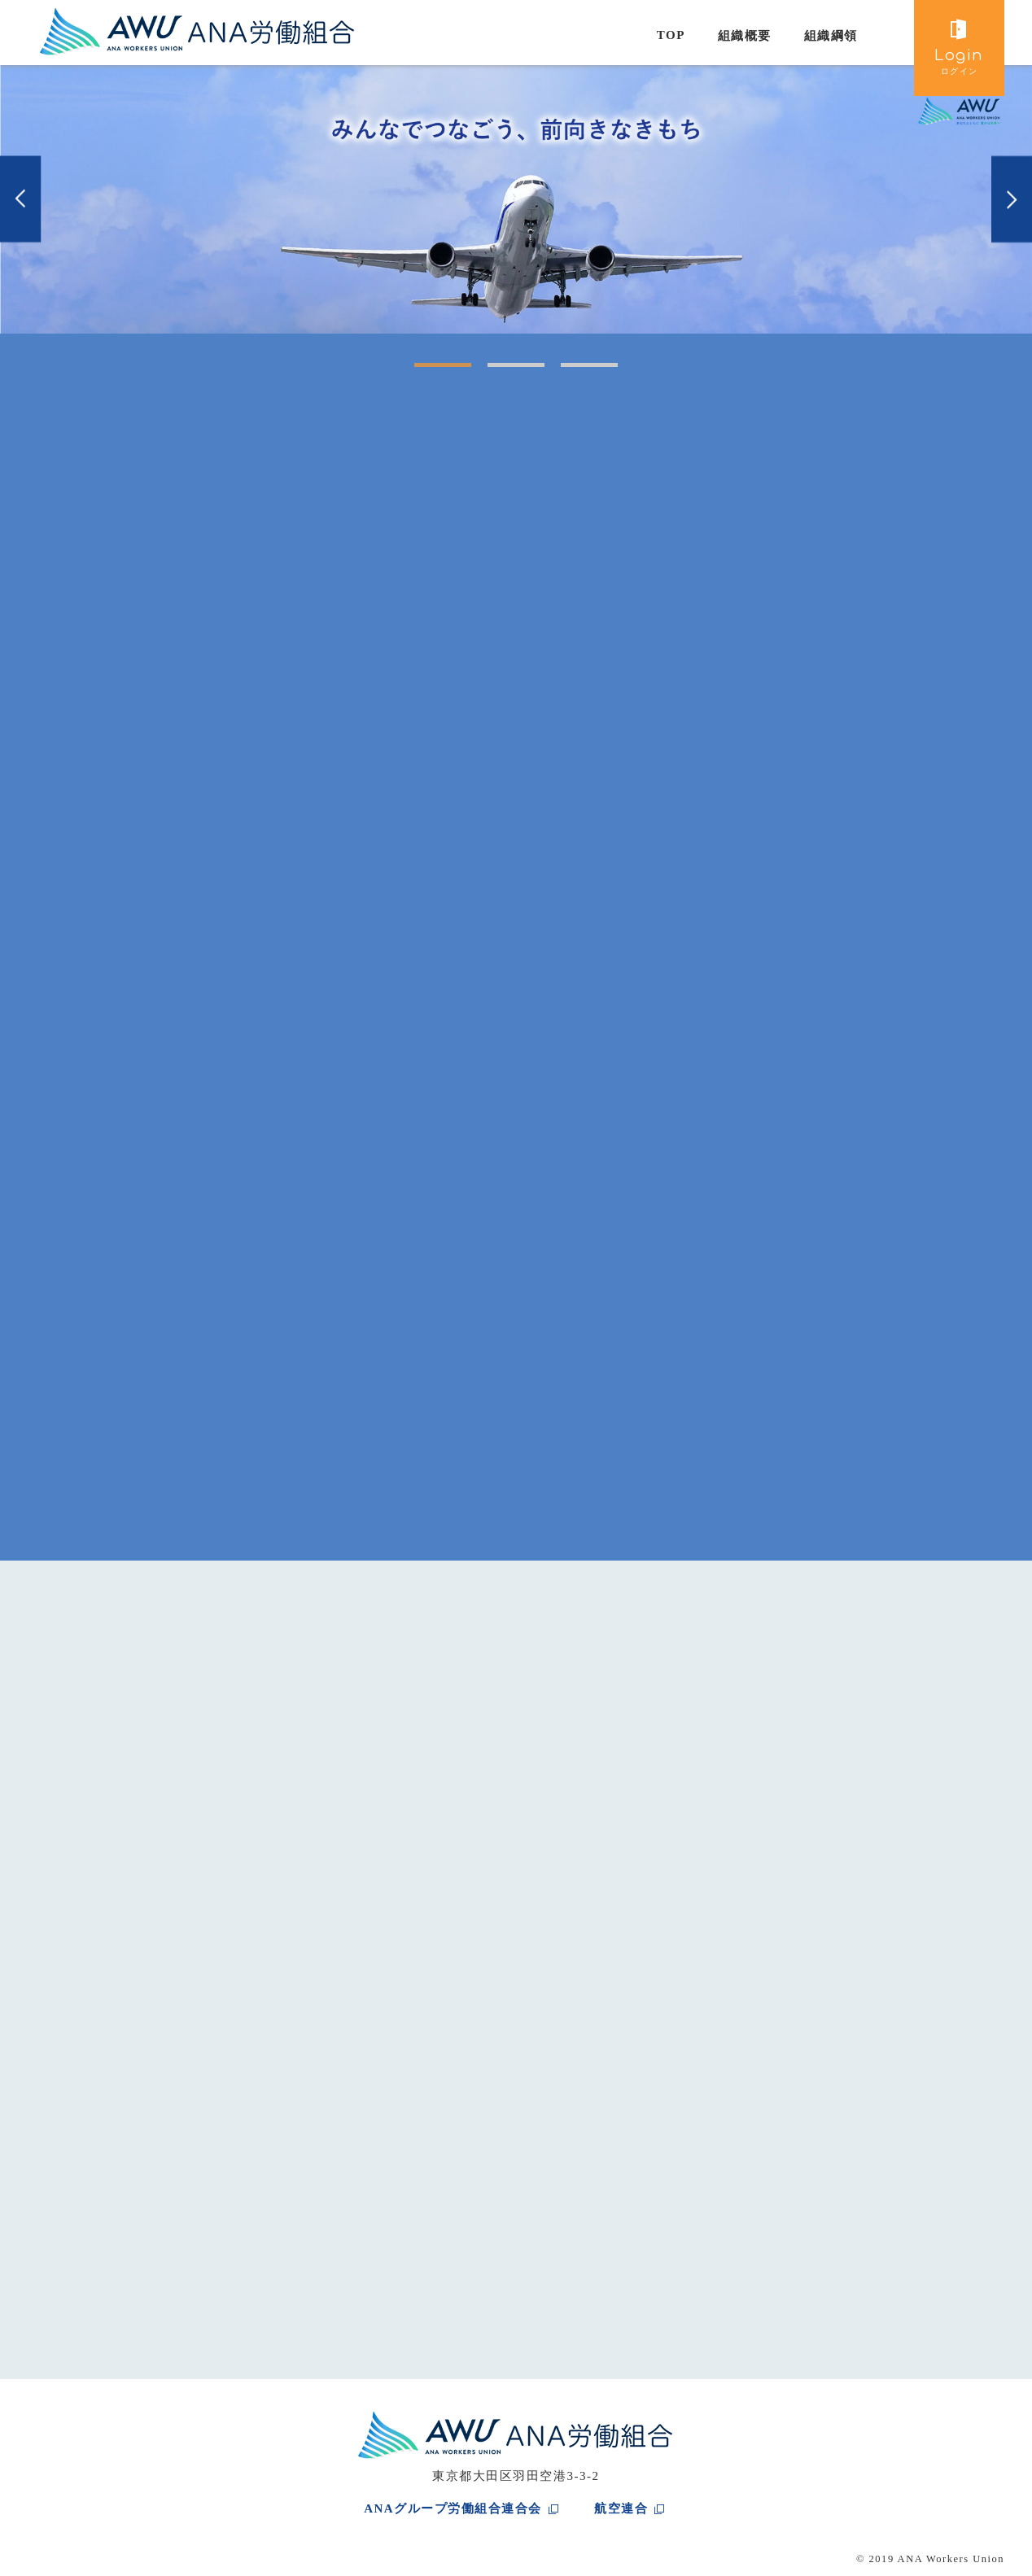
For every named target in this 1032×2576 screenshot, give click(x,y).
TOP (671, 34)
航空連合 (621, 2508)
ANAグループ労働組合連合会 (453, 2508)
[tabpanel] (516, 199)
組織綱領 (831, 35)
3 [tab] (569, 371)
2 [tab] (496, 371)
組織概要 (745, 35)
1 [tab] (422, 371)
